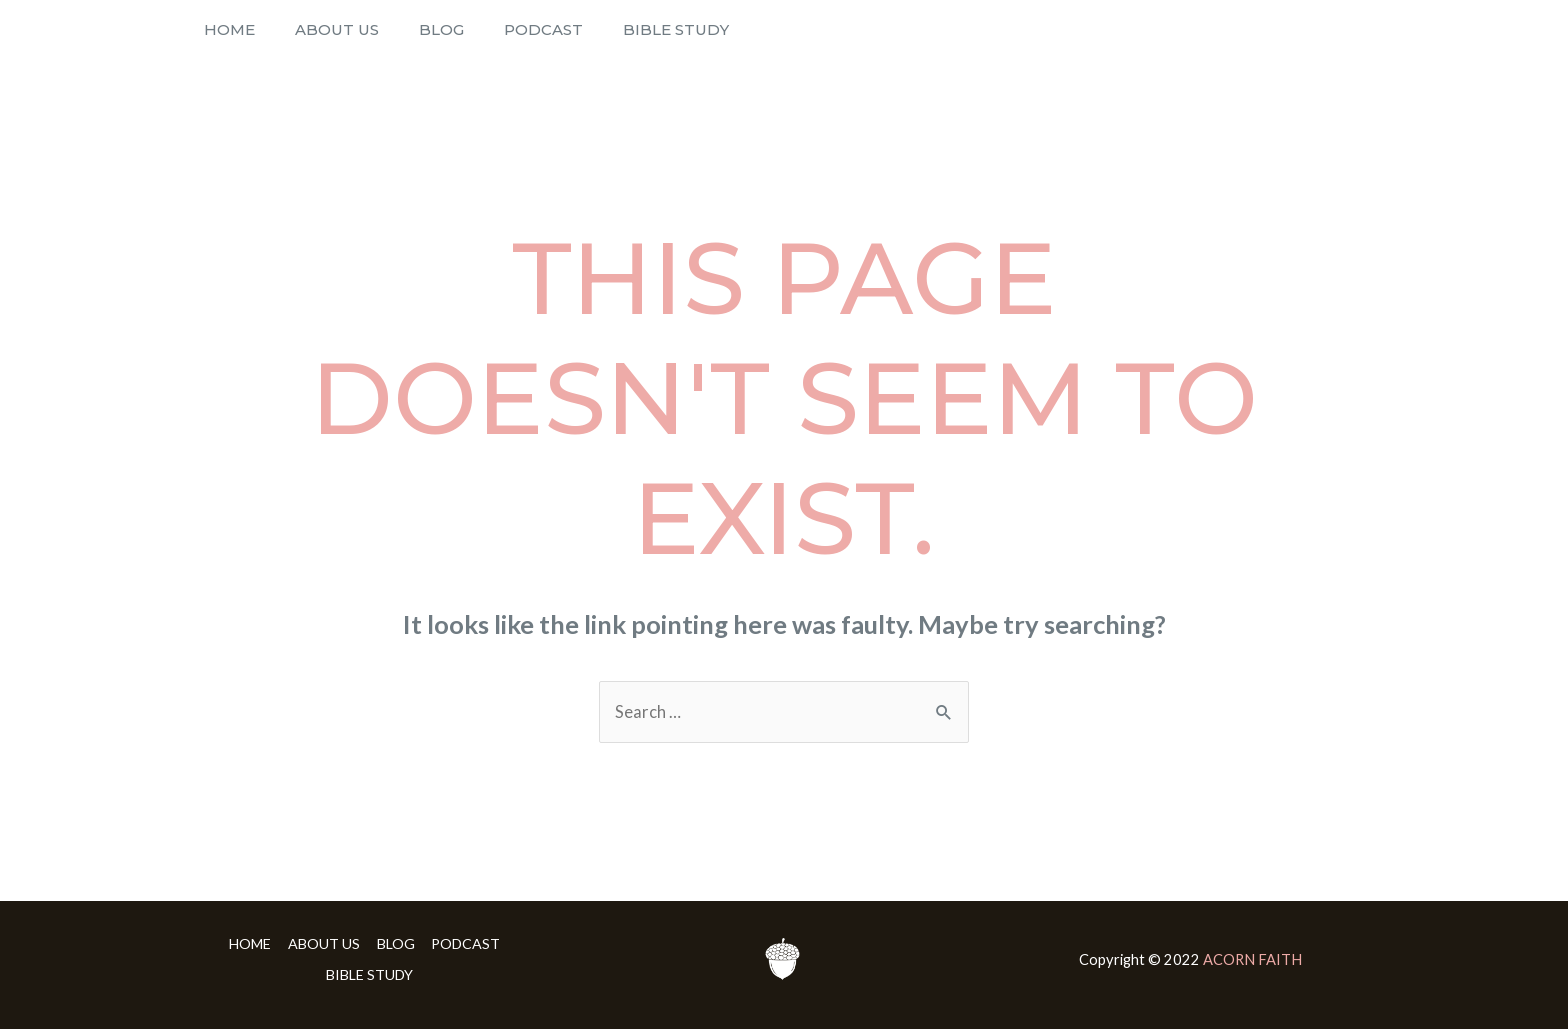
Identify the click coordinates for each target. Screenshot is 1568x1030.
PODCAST (493, 29)
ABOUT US (317, 29)
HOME (224, 29)
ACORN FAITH (1252, 960)
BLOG (406, 29)
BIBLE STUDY (611, 29)
